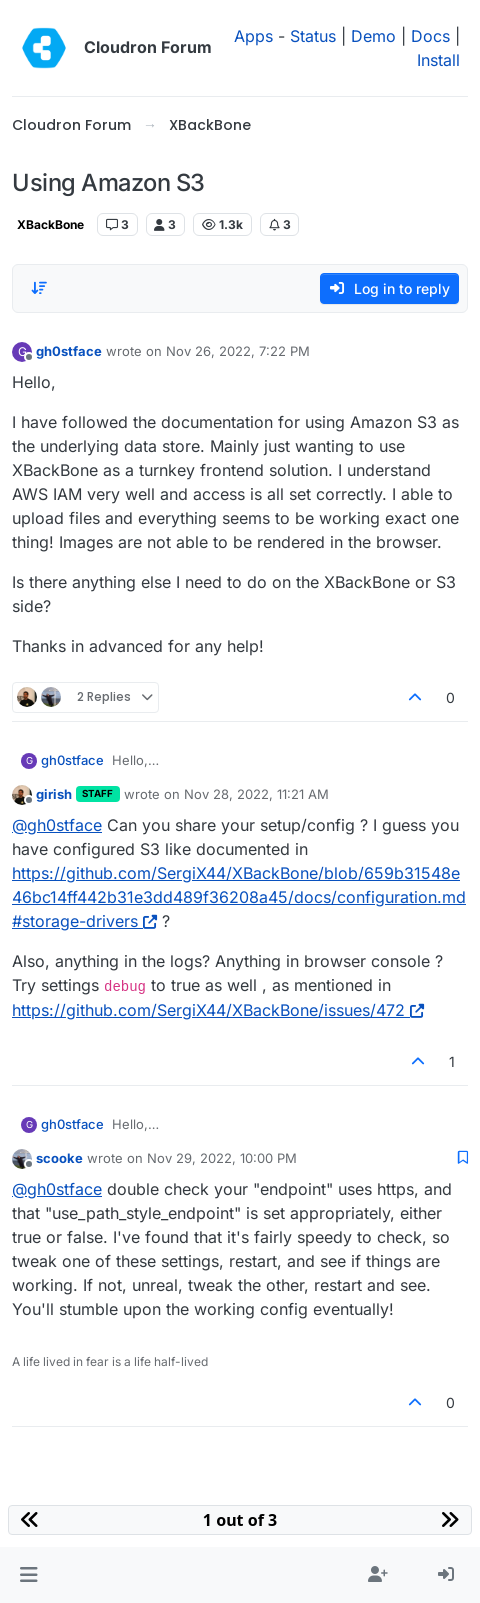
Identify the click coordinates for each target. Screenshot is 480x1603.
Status (313, 36)
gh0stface (69, 351)
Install (438, 60)
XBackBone (50, 224)
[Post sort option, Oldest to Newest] (39, 288)
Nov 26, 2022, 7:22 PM (238, 351)
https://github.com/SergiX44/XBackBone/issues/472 (218, 1010)
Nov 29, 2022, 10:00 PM (222, 1158)
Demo (373, 36)
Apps (253, 36)
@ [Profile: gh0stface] (57, 825)
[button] (28, 1575)
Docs (430, 36)
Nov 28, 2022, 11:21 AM (256, 794)
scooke (59, 1158)
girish (54, 794)
